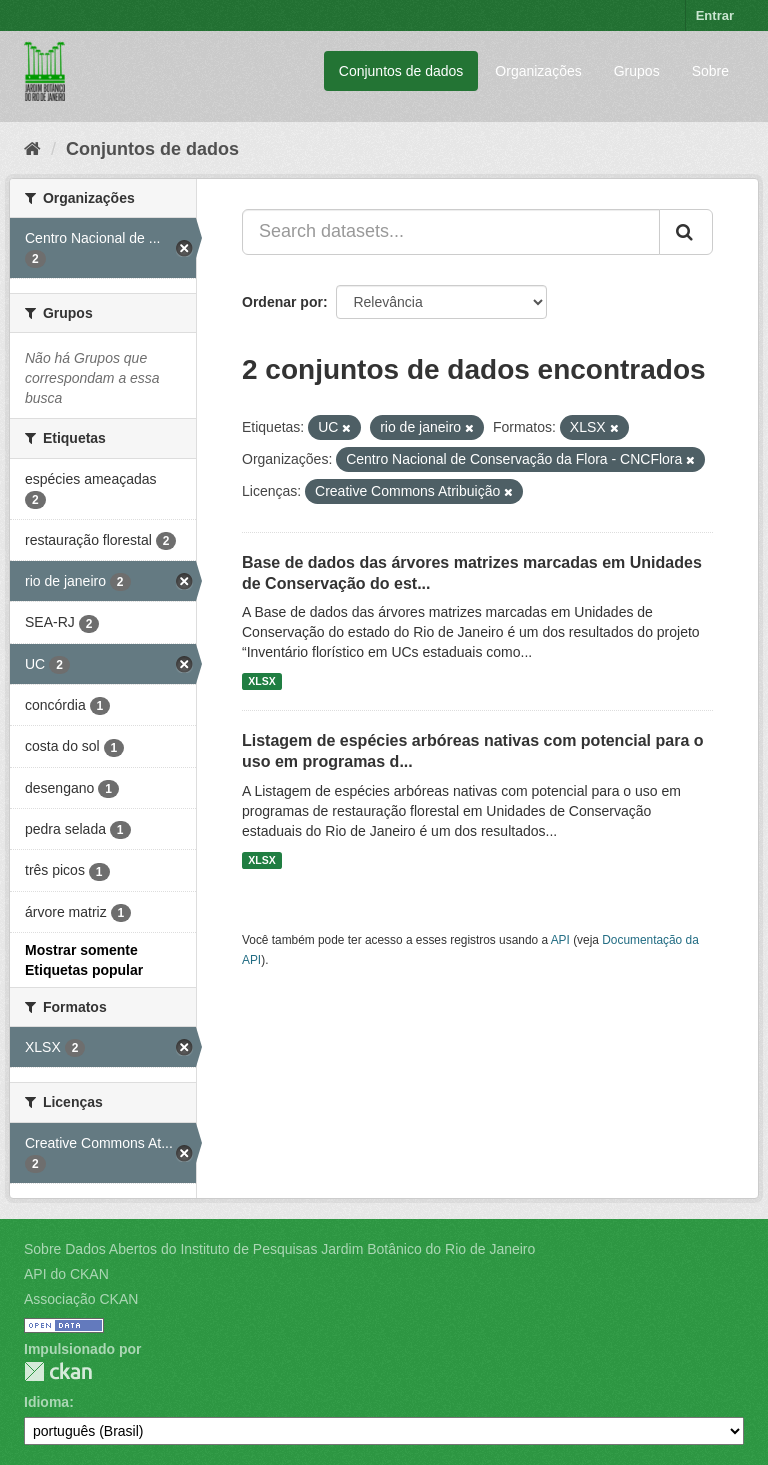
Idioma (46, 1402)
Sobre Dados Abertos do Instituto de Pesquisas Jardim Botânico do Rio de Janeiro (279, 1249)
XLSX (261, 681)
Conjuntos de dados (401, 71)
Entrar (715, 15)
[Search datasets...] (451, 232)
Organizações (538, 71)
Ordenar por (282, 302)
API (560, 940)
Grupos (637, 71)
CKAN (58, 1371)
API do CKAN (66, 1274)
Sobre (710, 71)
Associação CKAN (81, 1299)
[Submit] (686, 232)
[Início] (32, 149)
